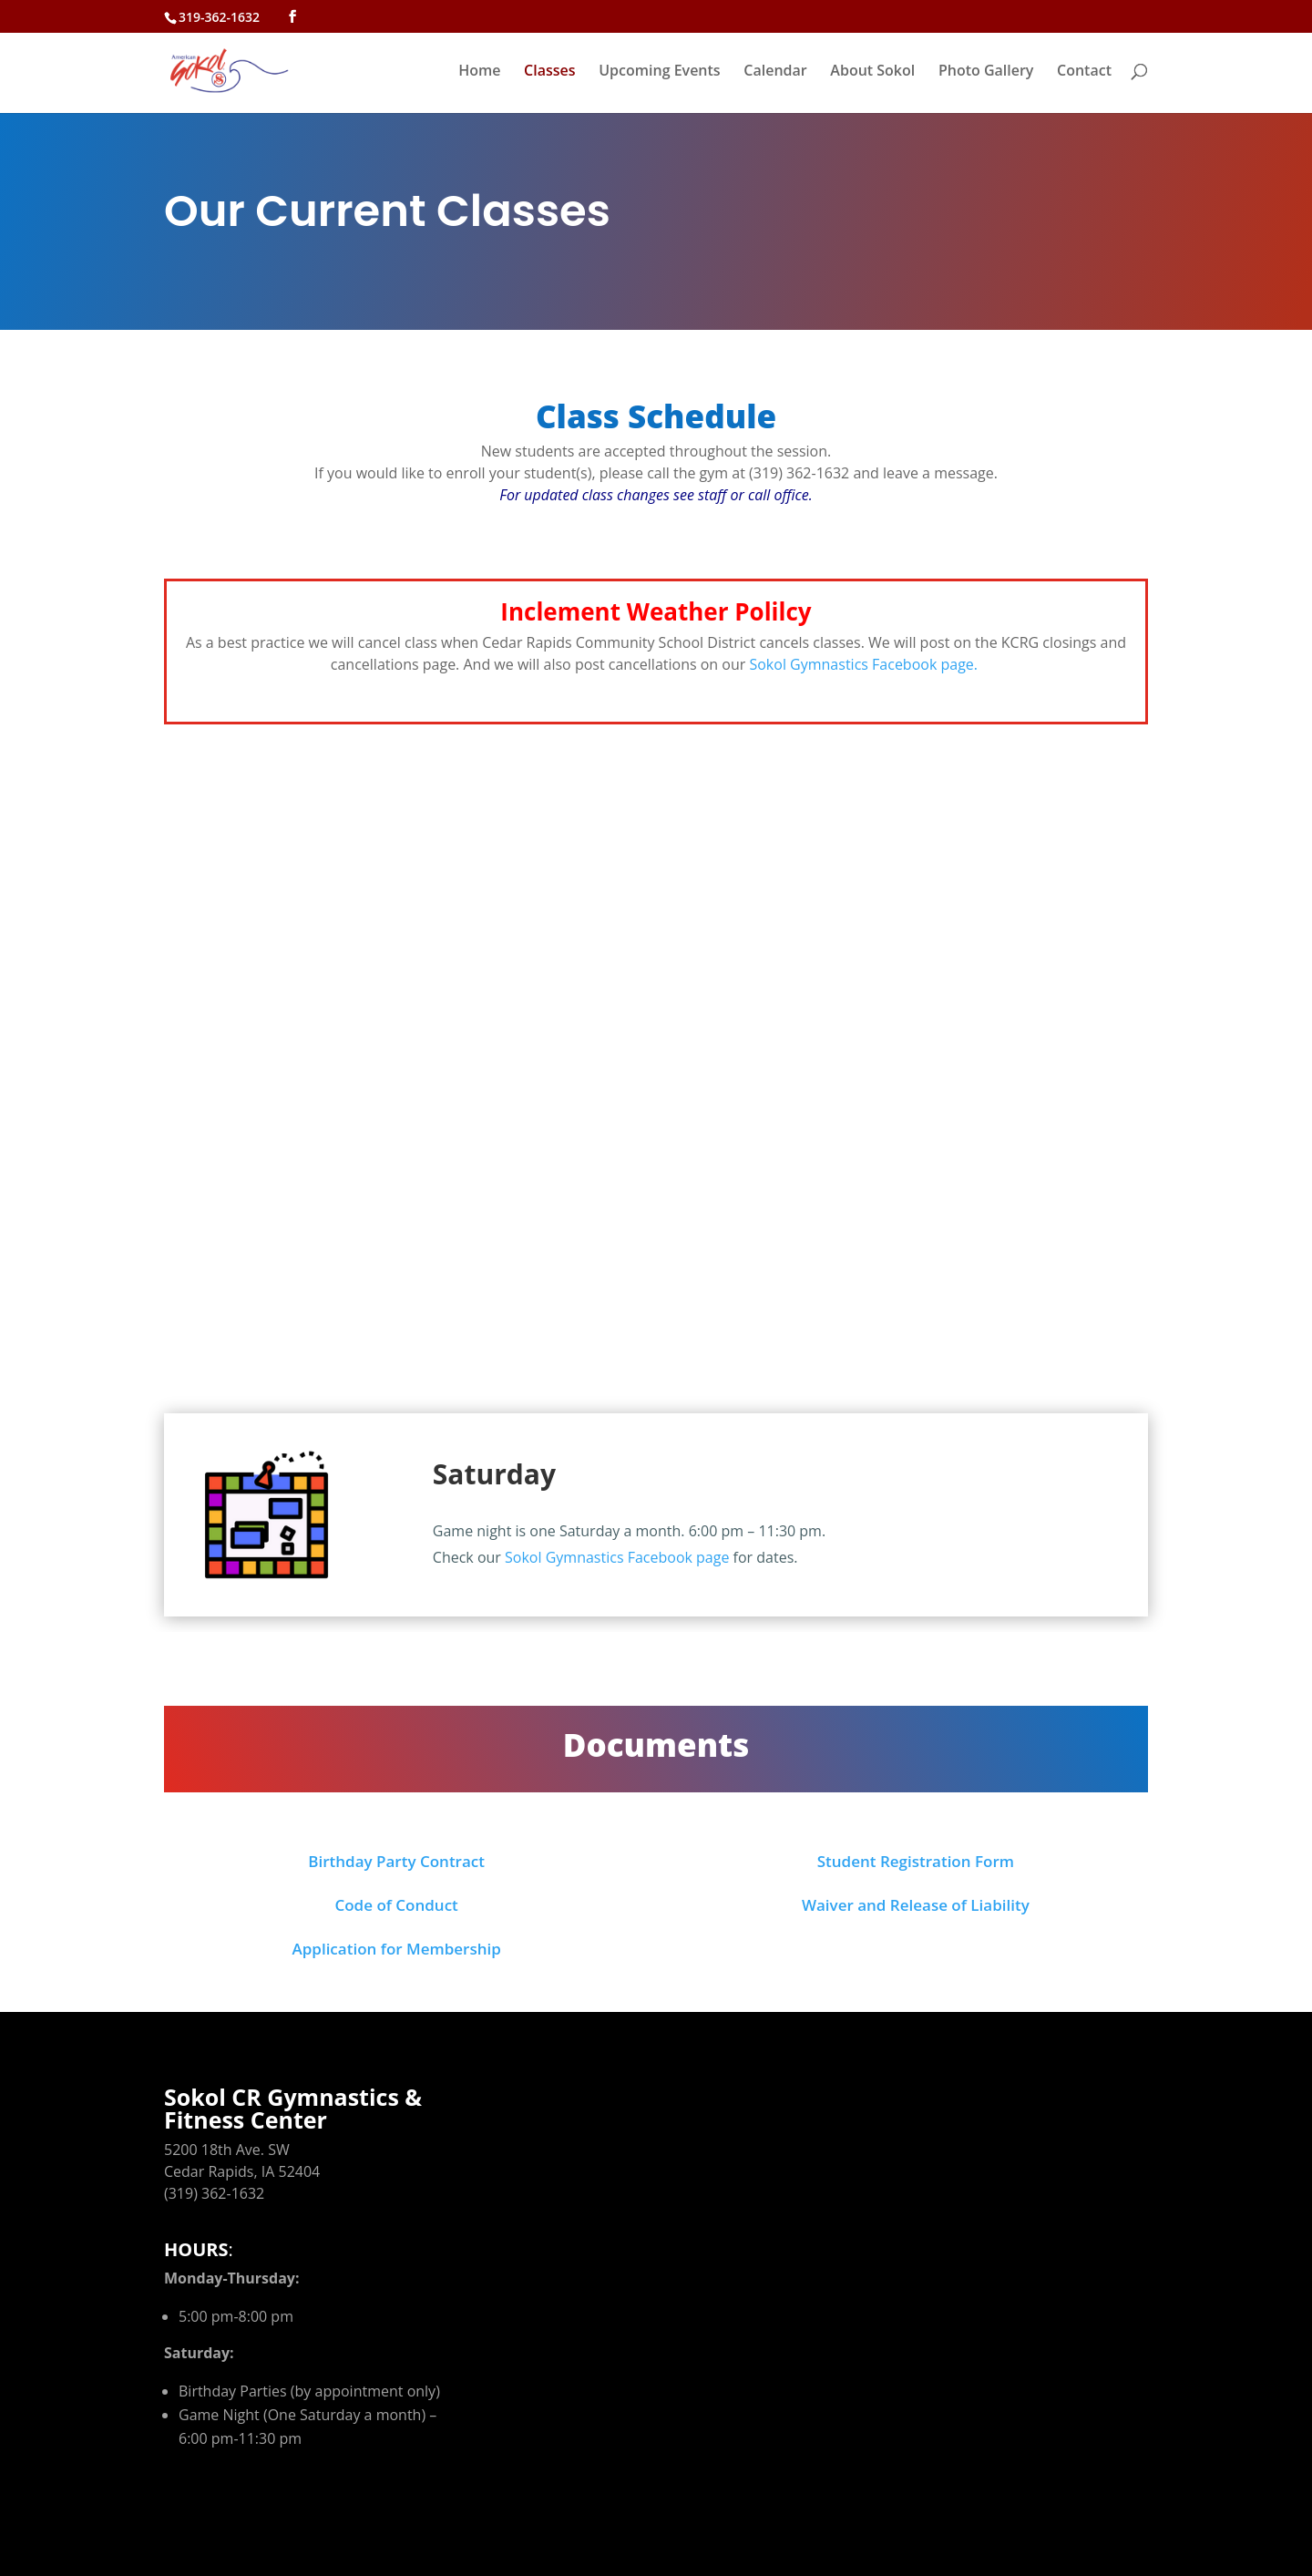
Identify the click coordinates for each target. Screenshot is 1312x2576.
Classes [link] (549, 72)
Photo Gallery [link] (986, 72)
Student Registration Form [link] (915, 1861)
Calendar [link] (774, 72)
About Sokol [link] (872, 72)
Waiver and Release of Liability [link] (916, 1904)
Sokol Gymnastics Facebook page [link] (617, 1557)
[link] (252, 68)
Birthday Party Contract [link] (396, 1861)
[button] (292, 17)
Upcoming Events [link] (659, 72)
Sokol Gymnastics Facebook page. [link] (865, 664)
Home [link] (479, 72)
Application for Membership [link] (396, 1948)
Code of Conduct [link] (395, 1904)
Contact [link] (1084, 72)
